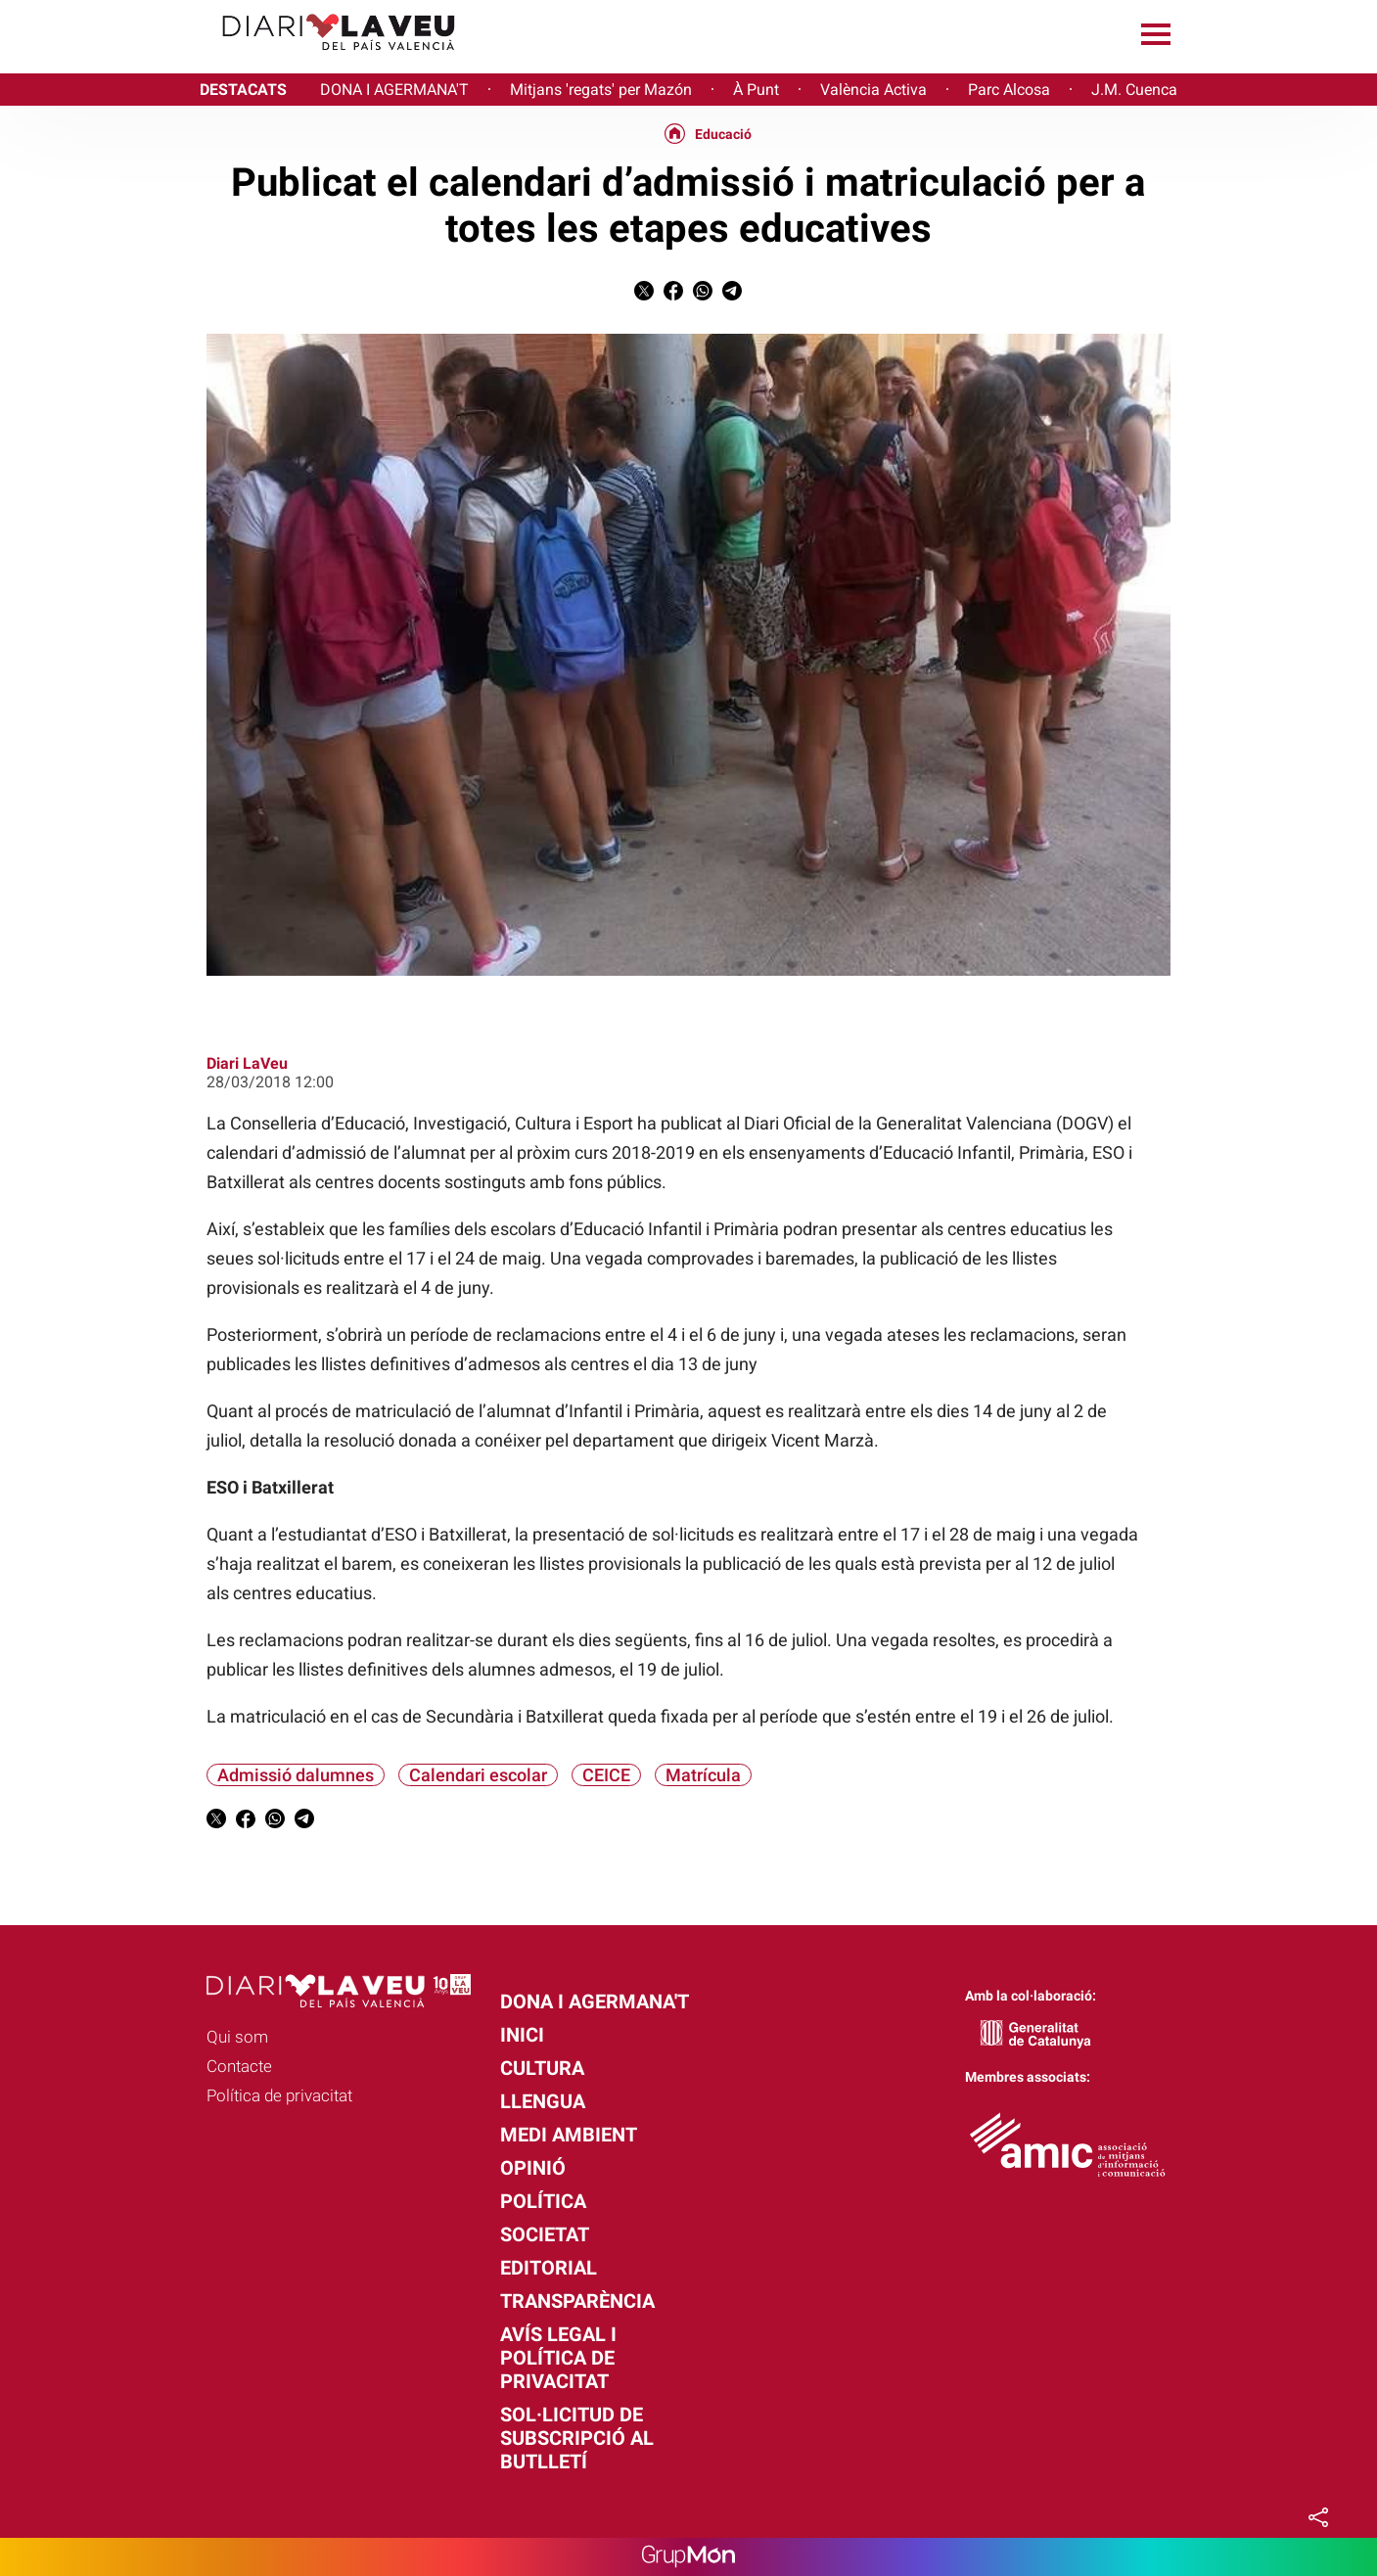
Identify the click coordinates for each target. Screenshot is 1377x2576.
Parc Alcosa (1009, 89)
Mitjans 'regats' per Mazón (601, 89)
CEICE (606, 1775)
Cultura (542, 2068)
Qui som (237, 2037)
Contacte (239, 2066)
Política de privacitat (279, 2095)
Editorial (548, 2267)
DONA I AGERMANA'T (394, 89)
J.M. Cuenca (1134, 89)
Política (543, 2201)
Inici (522, 2035)
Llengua (542, 2101)
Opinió (533, 2168)
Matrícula (703, 1775)
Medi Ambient (568, 2134)
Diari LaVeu (247, 1063)
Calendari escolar (478, 1775)
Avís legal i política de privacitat (558, 2358)
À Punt (756, 89)
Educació (723, 134)
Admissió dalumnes (295, 1775)
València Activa (873, 89)
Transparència (577, 2301)
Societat (544, 2234)
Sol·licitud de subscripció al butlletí (577, 2438)
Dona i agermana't (594, 2001)
